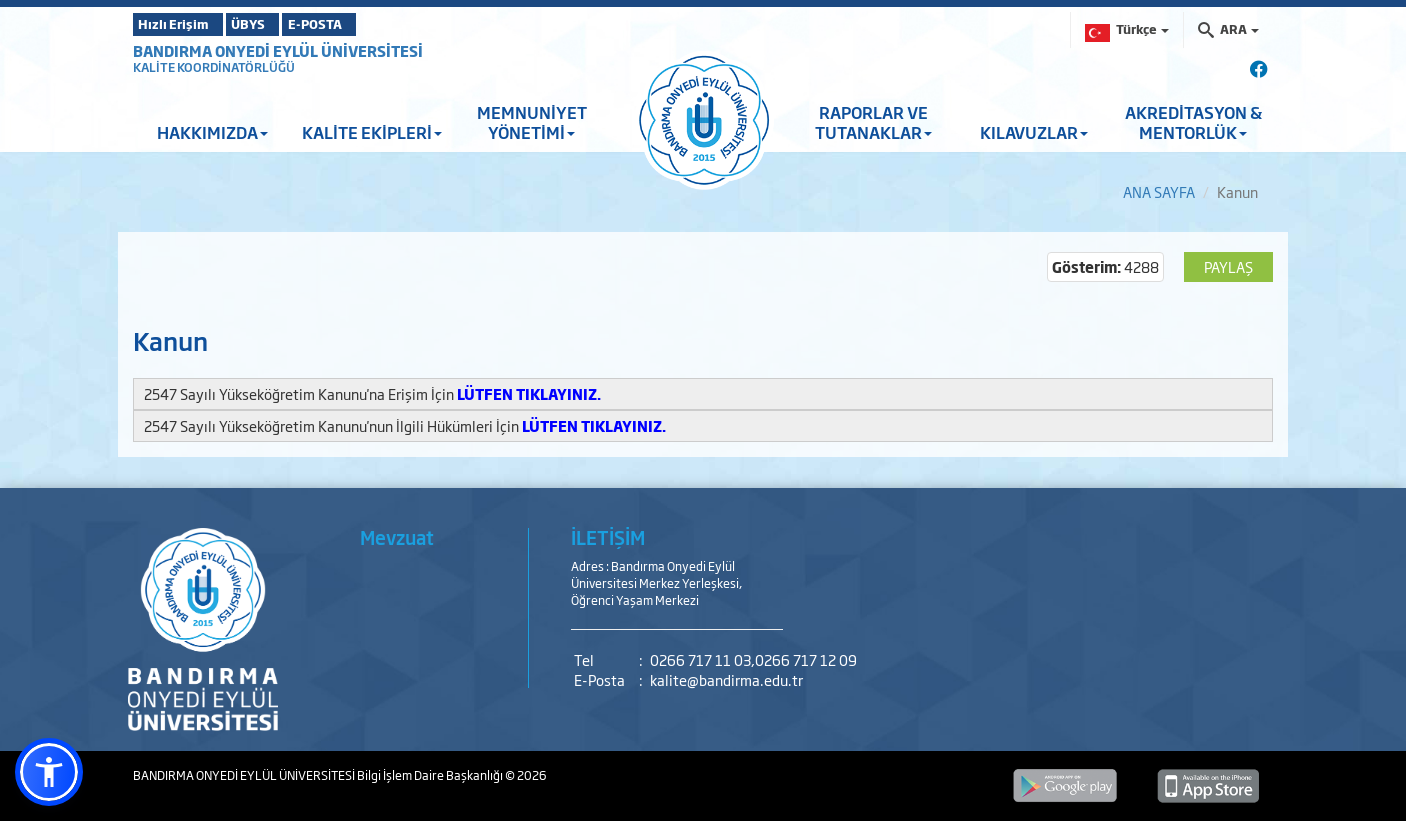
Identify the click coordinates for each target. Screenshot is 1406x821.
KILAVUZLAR (1034, 132)
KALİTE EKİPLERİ (372, 132)
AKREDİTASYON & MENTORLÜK (1193, 122)
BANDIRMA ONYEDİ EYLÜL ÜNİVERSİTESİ (278, 50)
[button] (49, 772)
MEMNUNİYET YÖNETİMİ (532, 122)
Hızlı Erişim (182, 24)
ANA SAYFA (1159, 191)
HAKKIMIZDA (212, 132)
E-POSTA (373, 24)
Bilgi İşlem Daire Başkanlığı (431, 775)
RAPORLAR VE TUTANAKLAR (873, 122)
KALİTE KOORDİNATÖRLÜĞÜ (214, 67)
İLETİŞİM (608, 537)
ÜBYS (280, 24)
